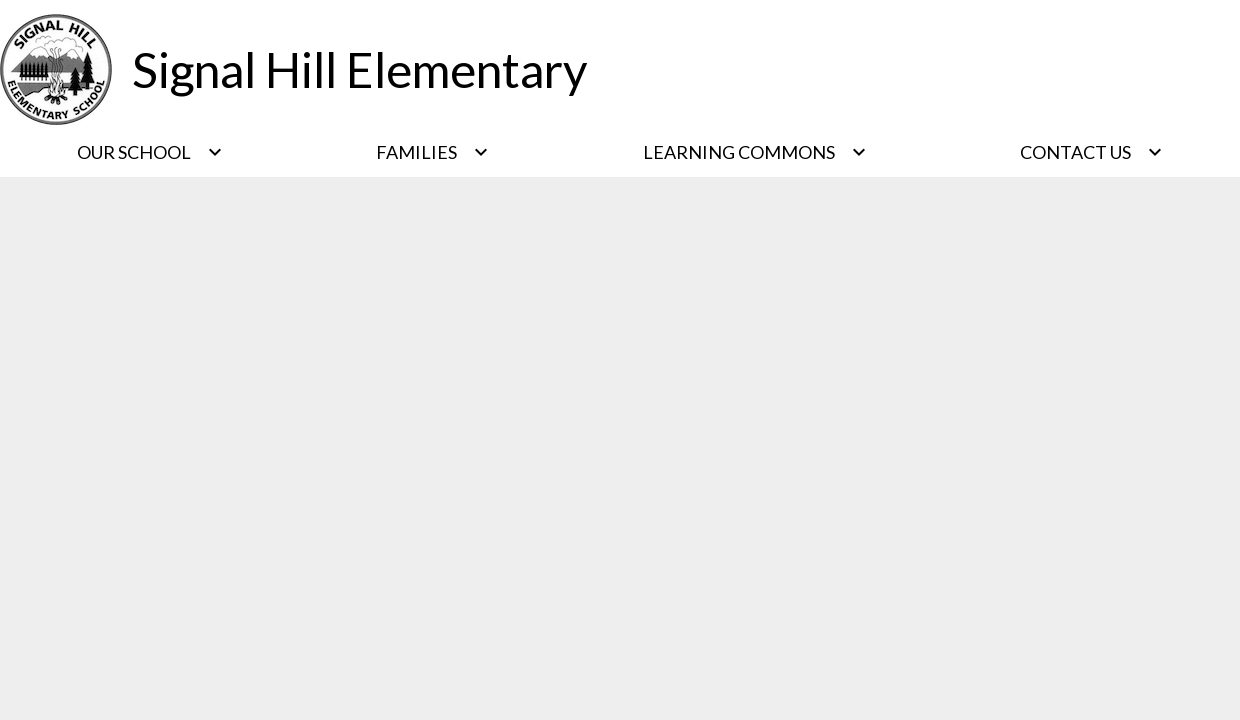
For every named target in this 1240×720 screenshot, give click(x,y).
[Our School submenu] (150, 152)
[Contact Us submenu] (1091, 152)
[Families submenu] (432, 152)
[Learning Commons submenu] (755, 152)
